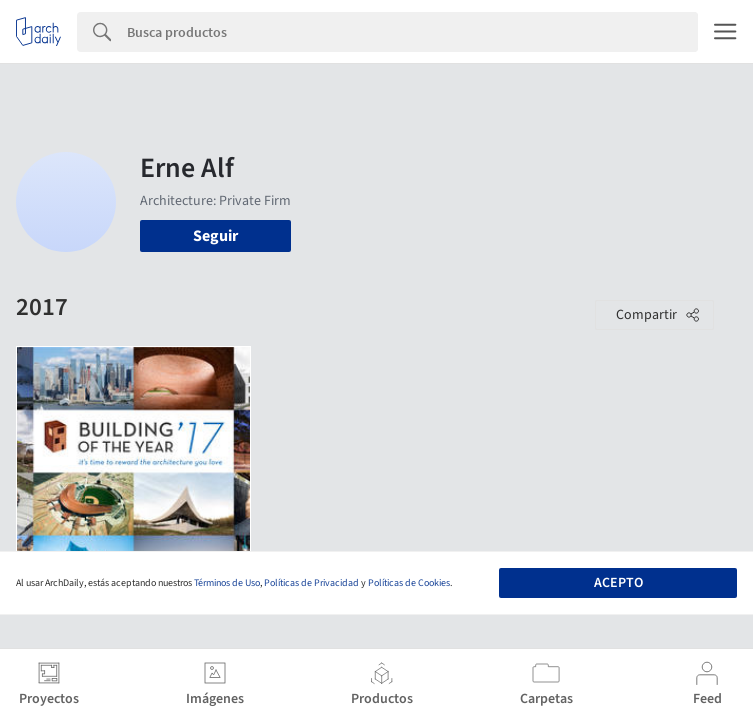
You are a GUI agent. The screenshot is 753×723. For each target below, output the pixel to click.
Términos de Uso (227, 583)
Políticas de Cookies (409, 583)
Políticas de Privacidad (311, 583)
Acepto (618, 583)
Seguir (215, 236)
